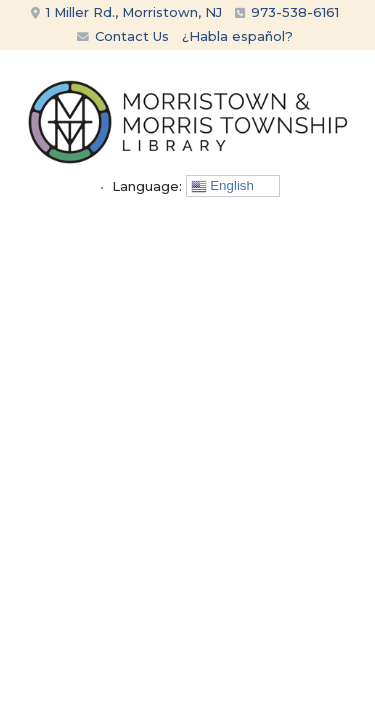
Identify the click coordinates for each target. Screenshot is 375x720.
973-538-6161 (295, 12)
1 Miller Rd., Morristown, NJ (126, 12)
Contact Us (123, 36)
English (222, 186)
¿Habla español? (237, 36)
